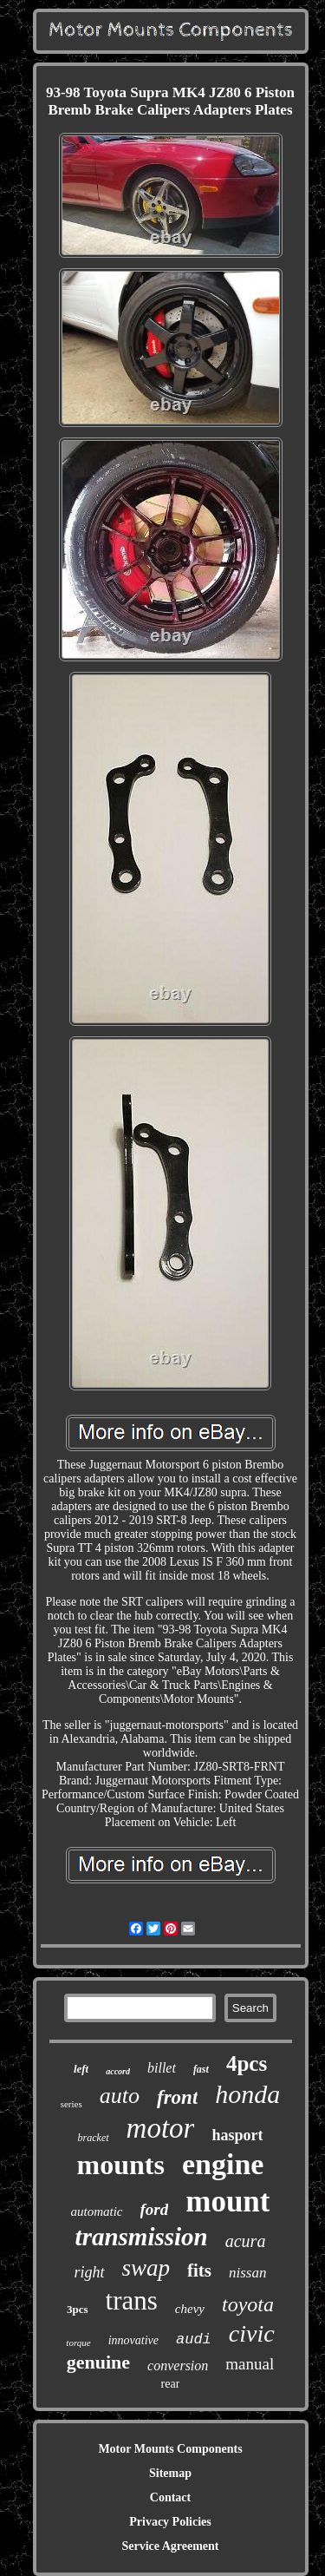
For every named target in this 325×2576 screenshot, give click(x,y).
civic (252, 2333)
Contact (170, 2497)
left (81, 2068)
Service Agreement (169, 2546)
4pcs (246, 2063)
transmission (141, 2237)
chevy (190, 2309)
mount (227, 2201)
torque (78, 2342)
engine (222, 2164)
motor (161, 2128)
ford (154, 2209)
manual (249, 2364)
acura (245, 2241)
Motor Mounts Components (170, 2448)
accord (118, 2071)
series (71, 2104)
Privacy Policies (170, 2521)
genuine (98, 2362)
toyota (248, 2304)
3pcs (77, 2309)
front (177, 2097)
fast (201, 2069)
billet (161, 2067)
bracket (93, 2138)
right (89, 2272)
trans (132, 2300)
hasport (237, 2135)
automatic (97, 2211)
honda (247, 2094)
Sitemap (170, 2473)
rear (170, 2383)
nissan (247, 2272)
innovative (133, 2340)
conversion (177, 2365)
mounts (121, 2164)
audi (193, 2339)
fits (199, 2270)
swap (146, 2268)
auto (120, 2095)
